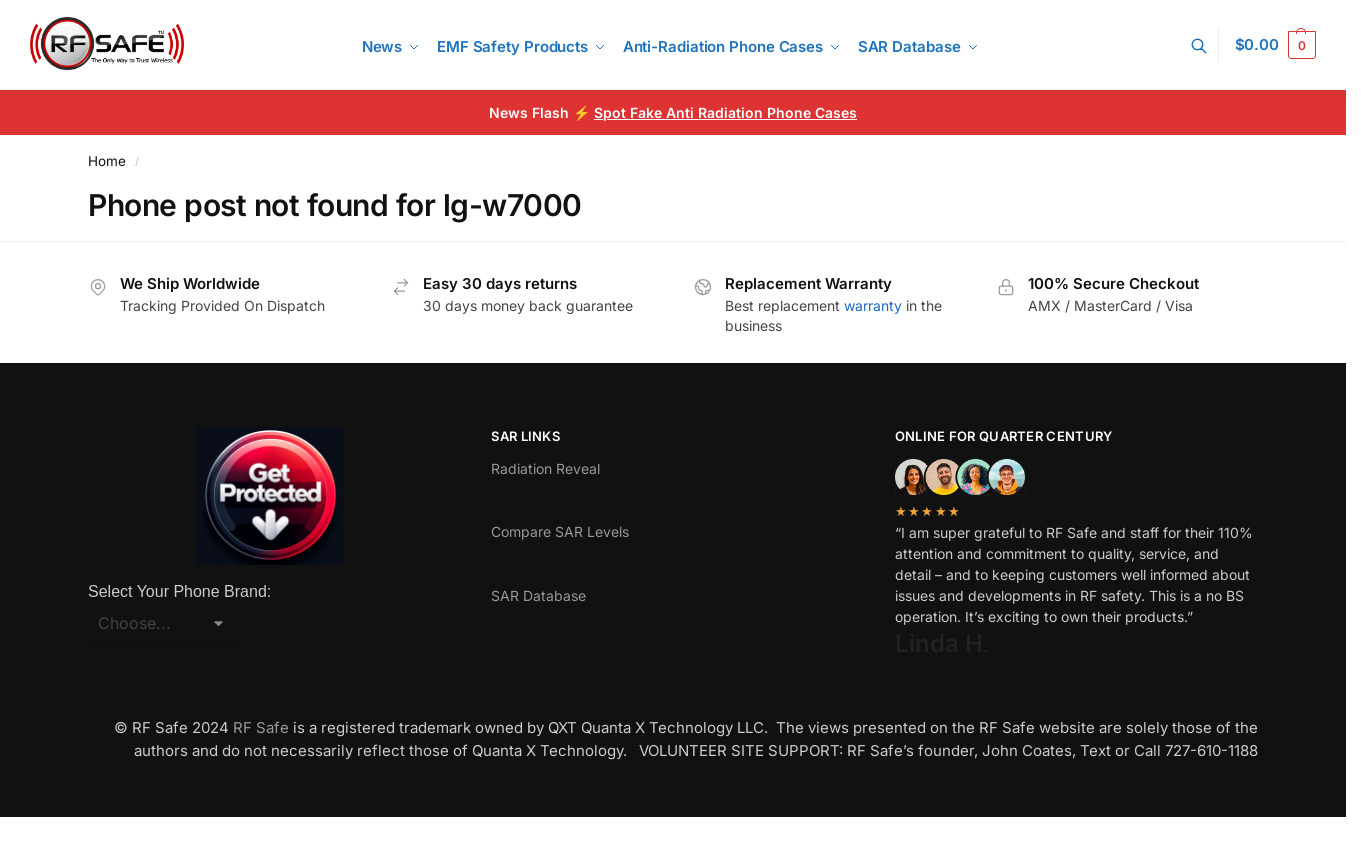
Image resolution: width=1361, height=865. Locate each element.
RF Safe (261, 727)
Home (107, 161)
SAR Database (538, 595)
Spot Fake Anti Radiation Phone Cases (725, 112)
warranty (873, 305)
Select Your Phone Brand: (179, 591)
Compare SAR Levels (560, 531)
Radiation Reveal (545, 468)
